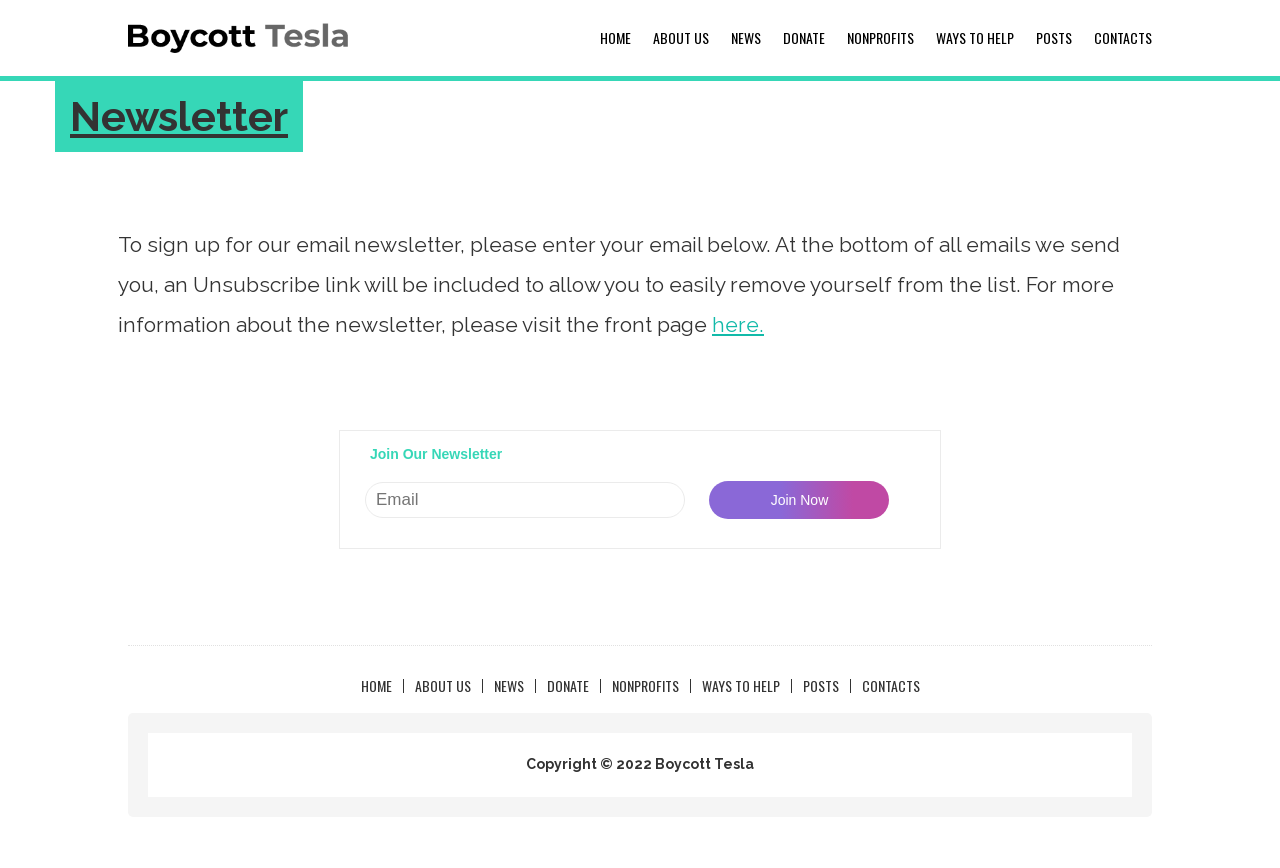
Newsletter (179, 116)
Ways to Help (975, 37)
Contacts (1123, 37)
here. (738, 324)
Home (615, 37)
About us (681, 37)
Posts (1054, 37)
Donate (804, 37)
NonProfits (880, 37)
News (746, 37)
